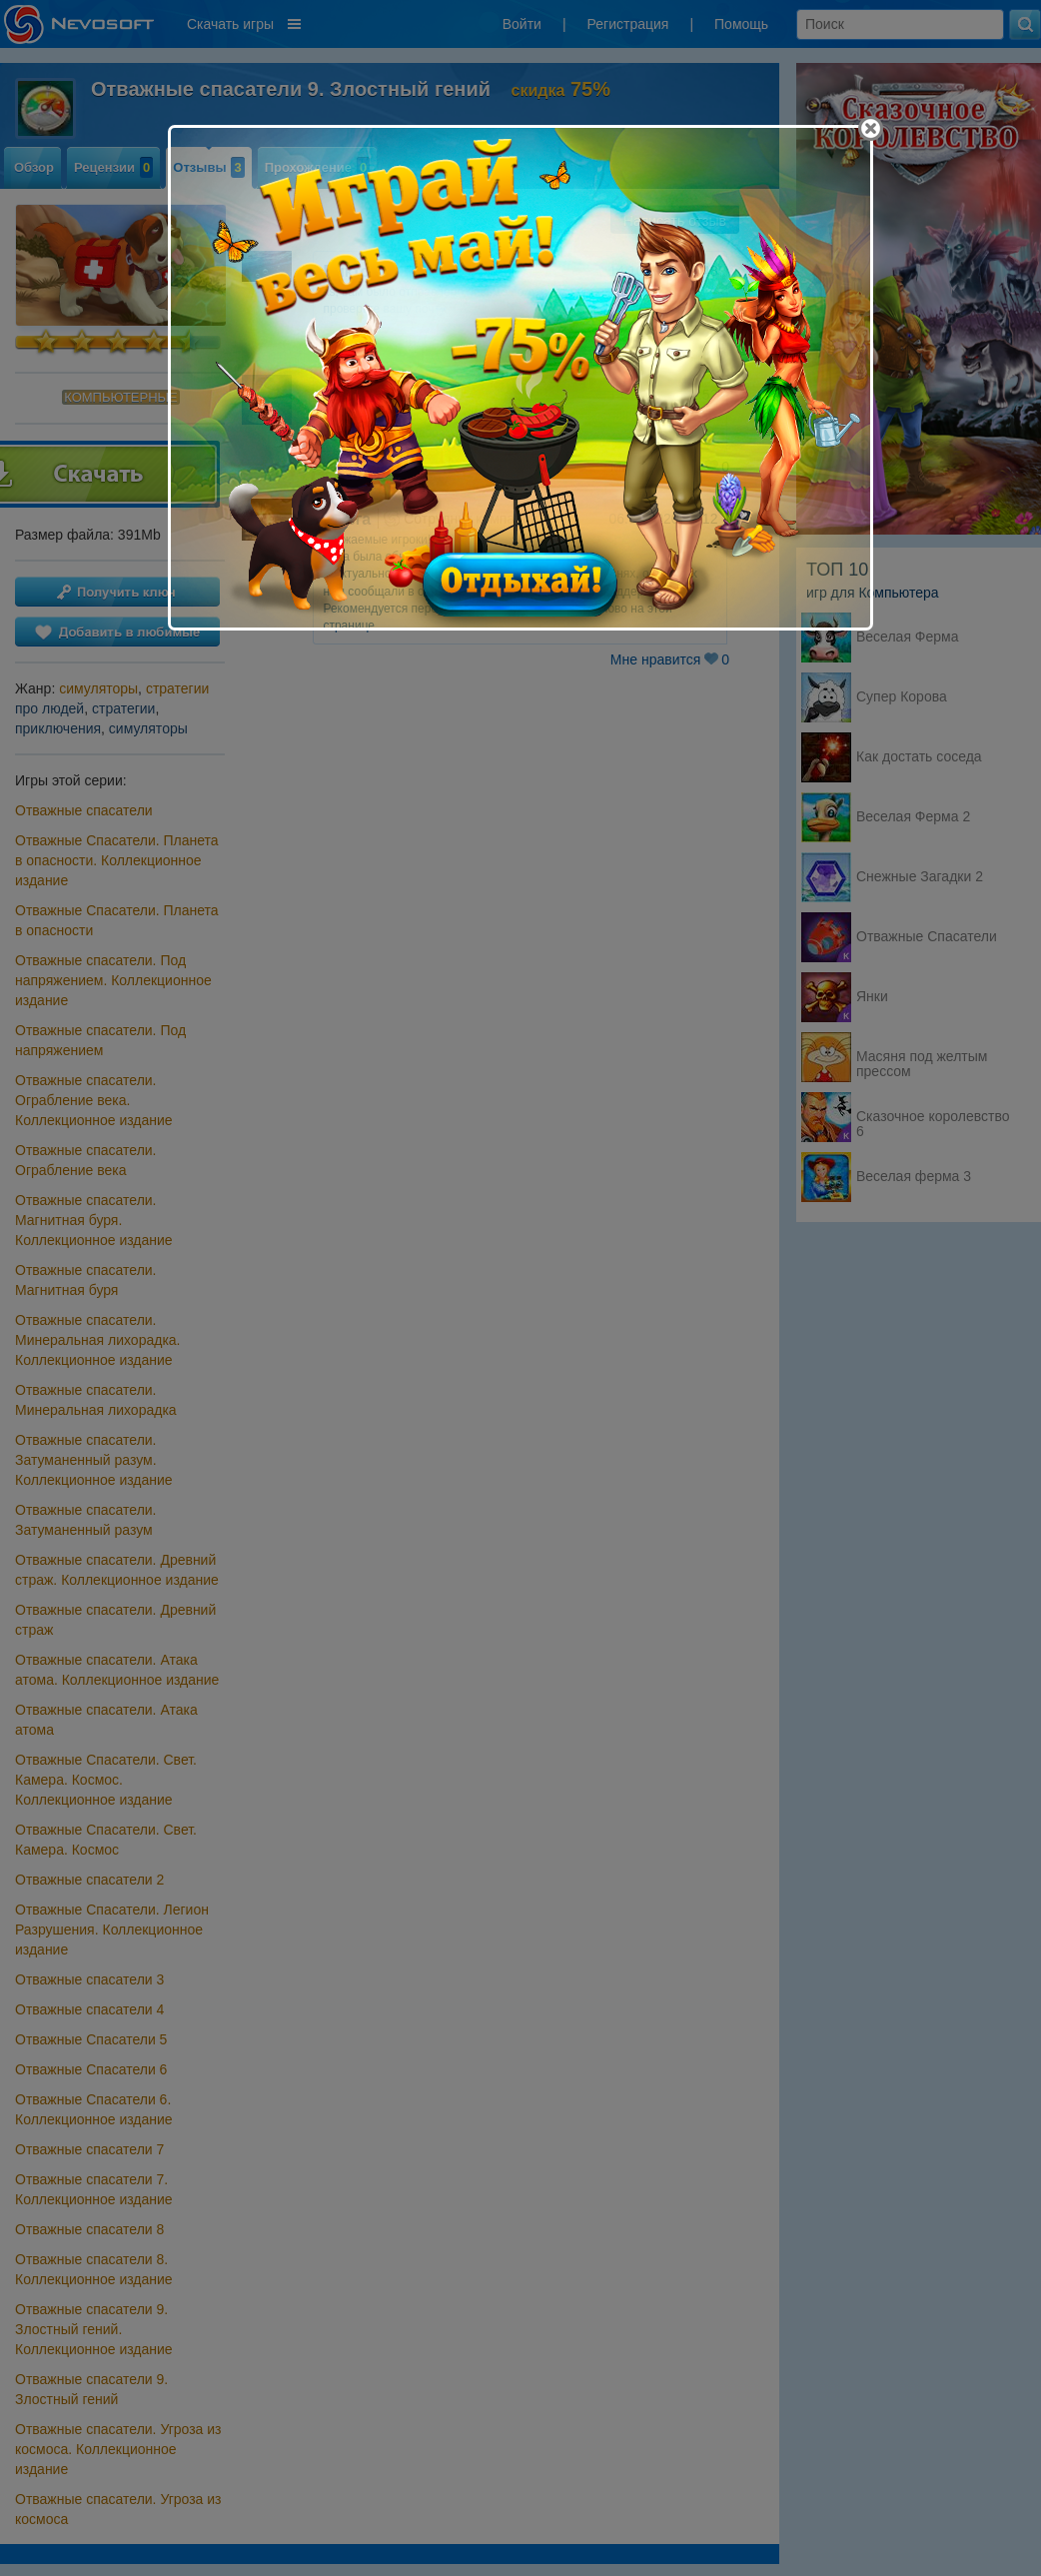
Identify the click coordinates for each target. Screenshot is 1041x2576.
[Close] (870, 128)
